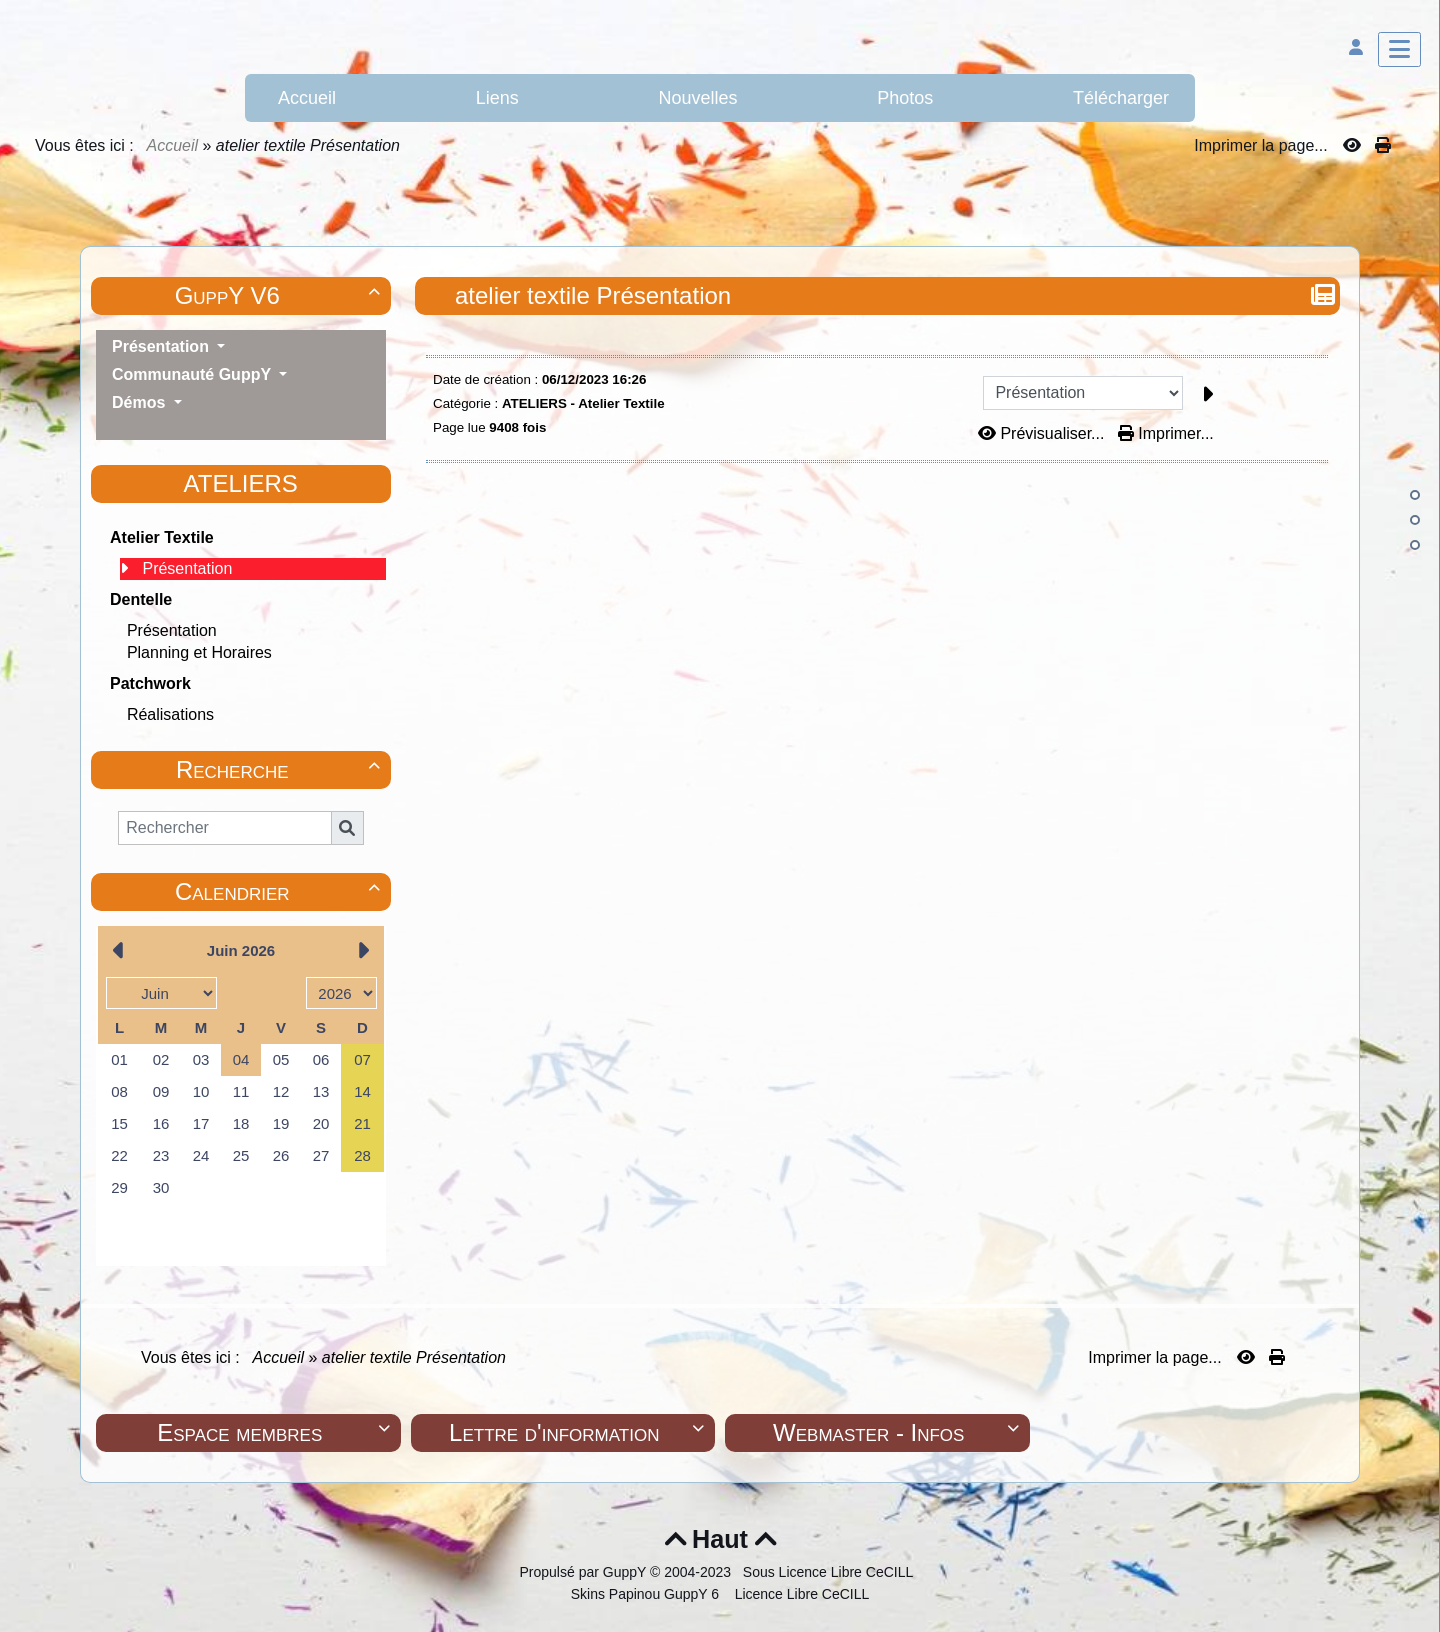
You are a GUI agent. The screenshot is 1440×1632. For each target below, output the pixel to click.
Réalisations (170, 714)
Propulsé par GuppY (584, 1572)
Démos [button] (141, 402)
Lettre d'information (579, 1432)
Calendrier (280, 891)
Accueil (173, 145)
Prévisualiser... (1043, 433)
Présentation (187, 568)
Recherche (281, 769)
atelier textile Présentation (595, 295)
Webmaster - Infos (898, 1432)
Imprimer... (1166, 433)
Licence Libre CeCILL (800, 1594)
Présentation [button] (162, 346)
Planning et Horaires (199, 652)
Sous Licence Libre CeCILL (830, 1572)
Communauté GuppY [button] (193, 374)
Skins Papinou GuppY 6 (649, 1594)
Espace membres (276, 1432)
